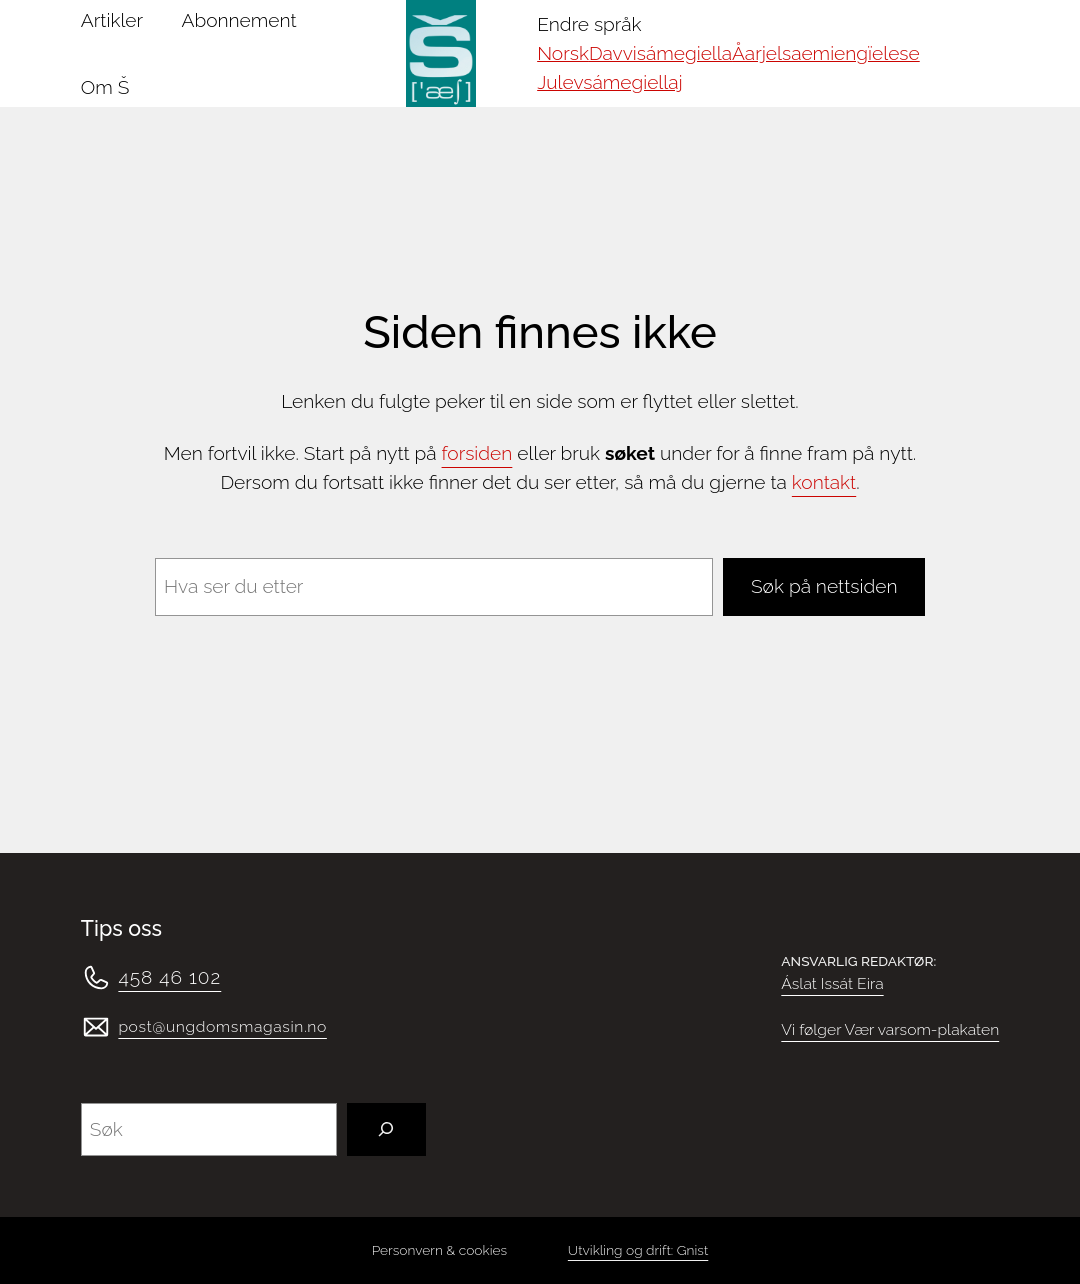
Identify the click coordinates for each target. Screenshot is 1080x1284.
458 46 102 (169, 977)
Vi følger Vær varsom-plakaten (890, 1029)
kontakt (824, 482)
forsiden (477, 453)
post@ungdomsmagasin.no (222, 1026)
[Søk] (386, 1130)
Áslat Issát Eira (832, 983)
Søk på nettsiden (824, 586)
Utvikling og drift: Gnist (638, 1250)
